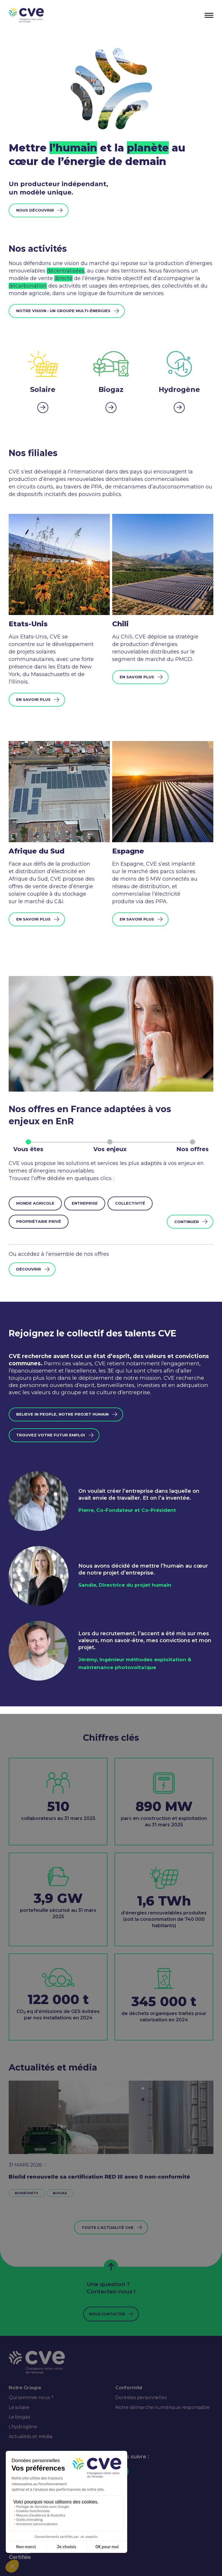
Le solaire (19, 2407)
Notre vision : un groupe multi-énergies (63, 310)
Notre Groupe (25, 2387)
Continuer (186, 1221)
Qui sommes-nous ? (31, 2397)
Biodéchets (26, 2193)
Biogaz (60, 2193)
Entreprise (85, 1203)
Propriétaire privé (38, 1221)
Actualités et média (30, 2436)
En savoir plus (33, 699)
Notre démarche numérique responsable (162, 2407)
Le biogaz (19, 2417)
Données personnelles (140, 2397)
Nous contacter (107, 2314)
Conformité (129, 2387)
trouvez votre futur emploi (50, 1435)
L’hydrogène (23, 2426)
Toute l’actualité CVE (108, 2227)
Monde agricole (35, 1203)
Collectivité (130, 1203)
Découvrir (28, 1269)
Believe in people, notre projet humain (62, 1414)
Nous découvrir (35, 210)
